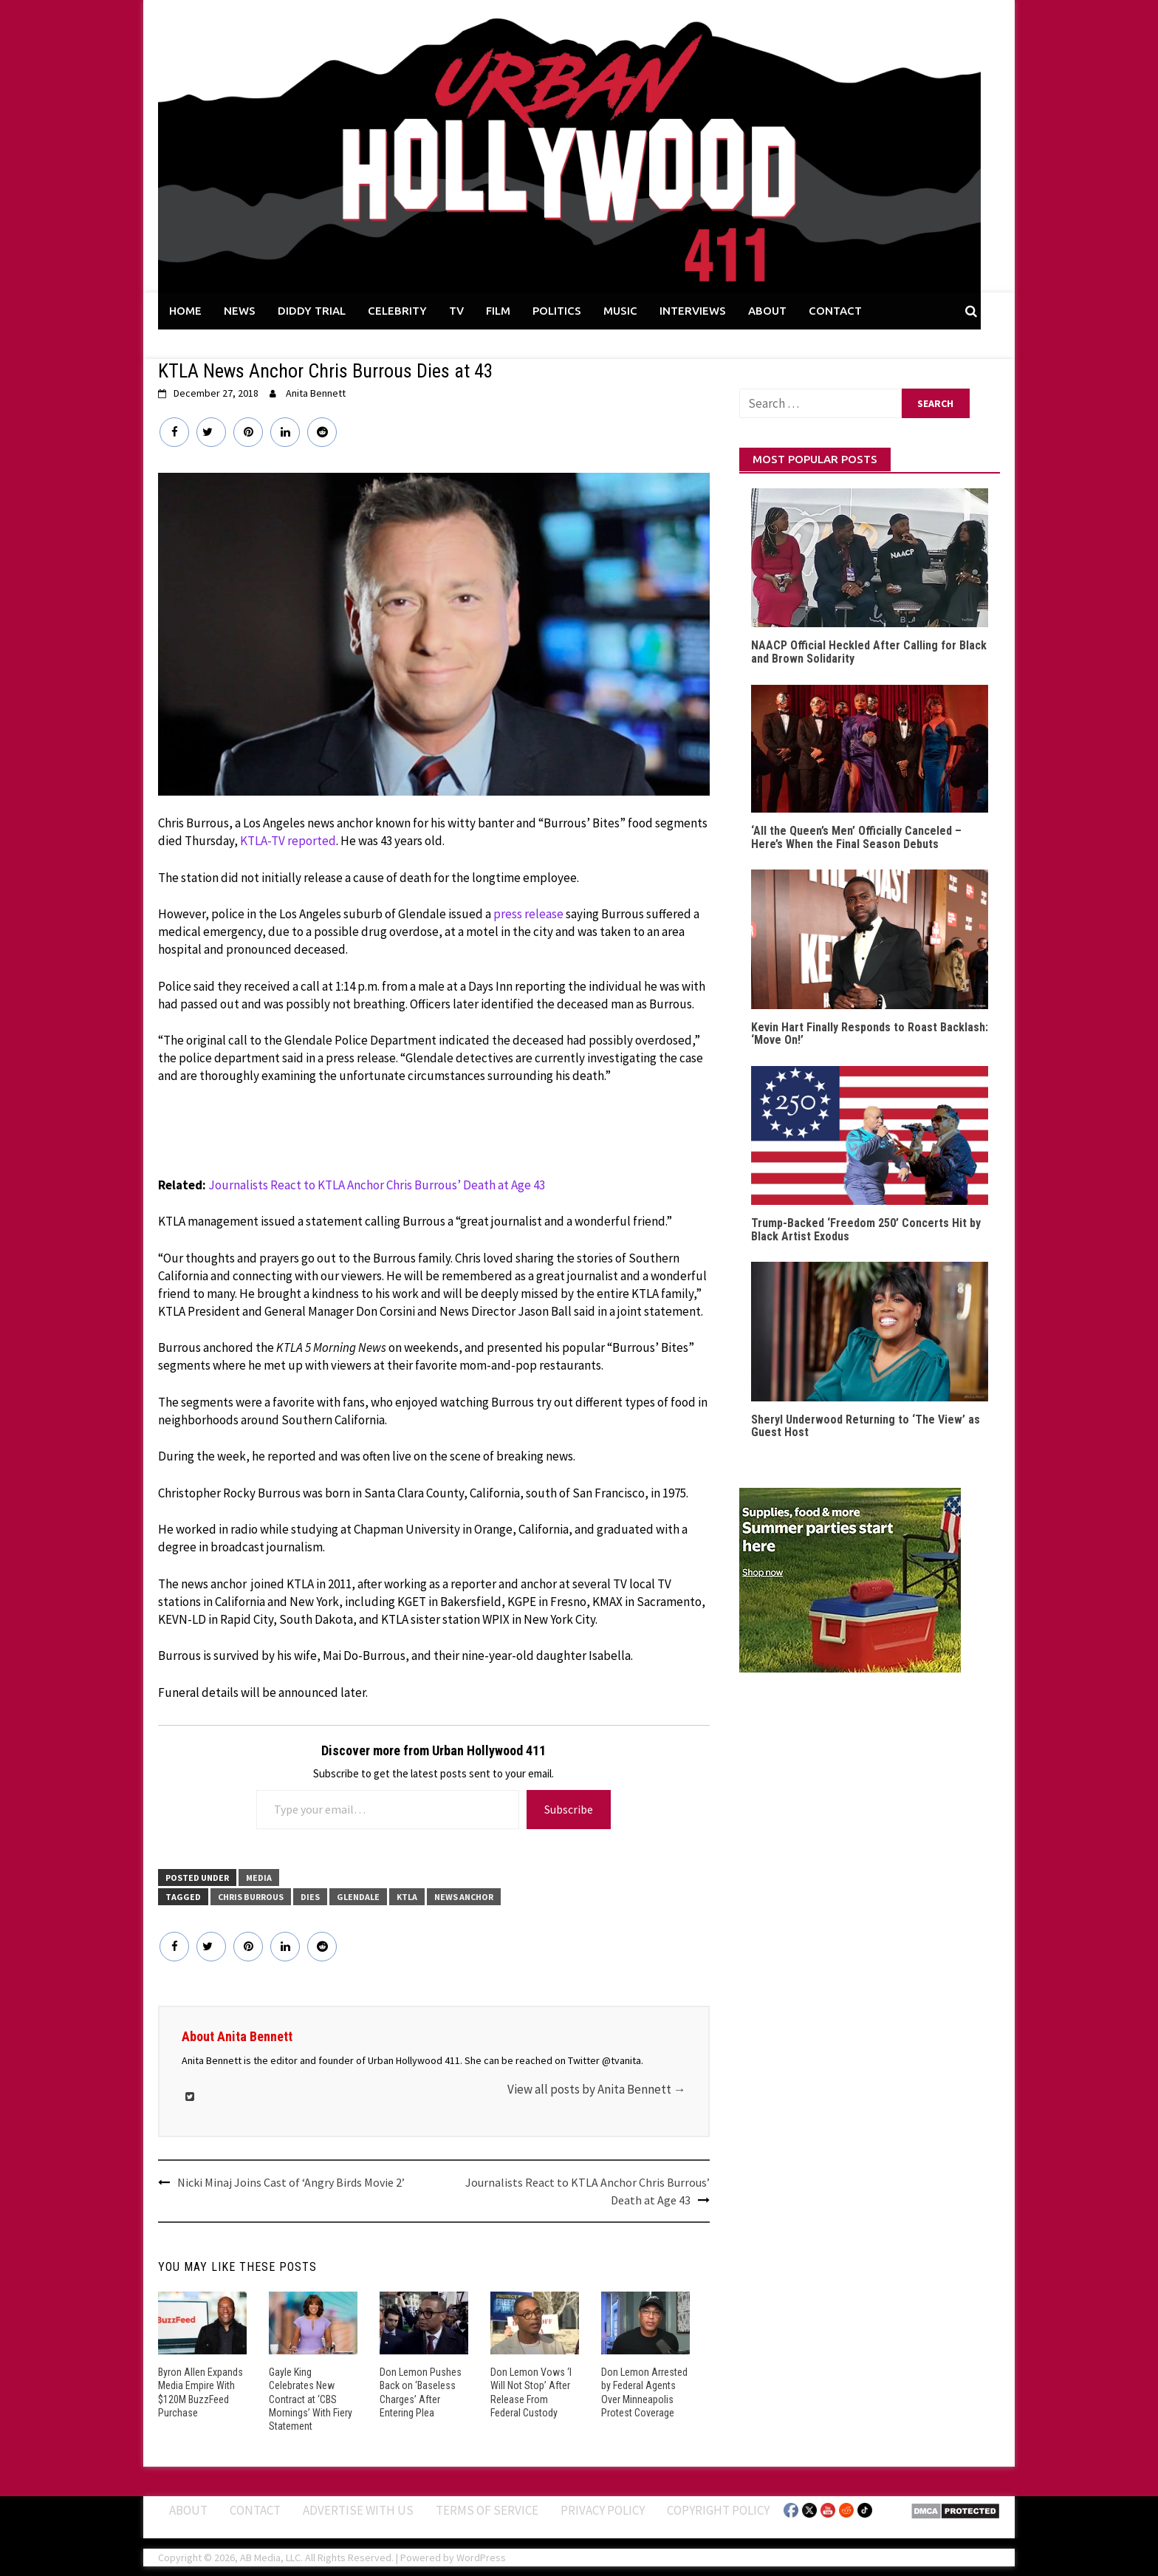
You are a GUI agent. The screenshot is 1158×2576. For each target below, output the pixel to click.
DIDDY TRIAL (312, 310)
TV (456, 310)
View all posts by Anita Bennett (596, 2089)
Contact (255, 2509)
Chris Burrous (251, 1896)
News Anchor (463, 1896)
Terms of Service (487, 2509)
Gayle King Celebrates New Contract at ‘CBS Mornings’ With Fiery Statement (310, 2399)
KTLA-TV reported (288, 841)
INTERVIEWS (692, 310)
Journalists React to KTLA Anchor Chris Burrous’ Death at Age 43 (376, 1185)
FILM (498, 310)
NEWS (240, 310)
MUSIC (620, 310)
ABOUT (767, 310)
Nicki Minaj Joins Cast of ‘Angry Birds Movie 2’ (291, 2182)
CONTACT (835, 310)
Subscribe (568, 1809)
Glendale (358, 1896)
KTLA (407, 1896)
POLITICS (556, 310)
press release (528, 914)
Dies (310, 1896)
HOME (185, 310)
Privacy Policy (603, 2509)
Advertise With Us (358, 2509)
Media (259, 1877)
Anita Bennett (316, 393)
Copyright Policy (718, 2509)
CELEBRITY (397, 310)
